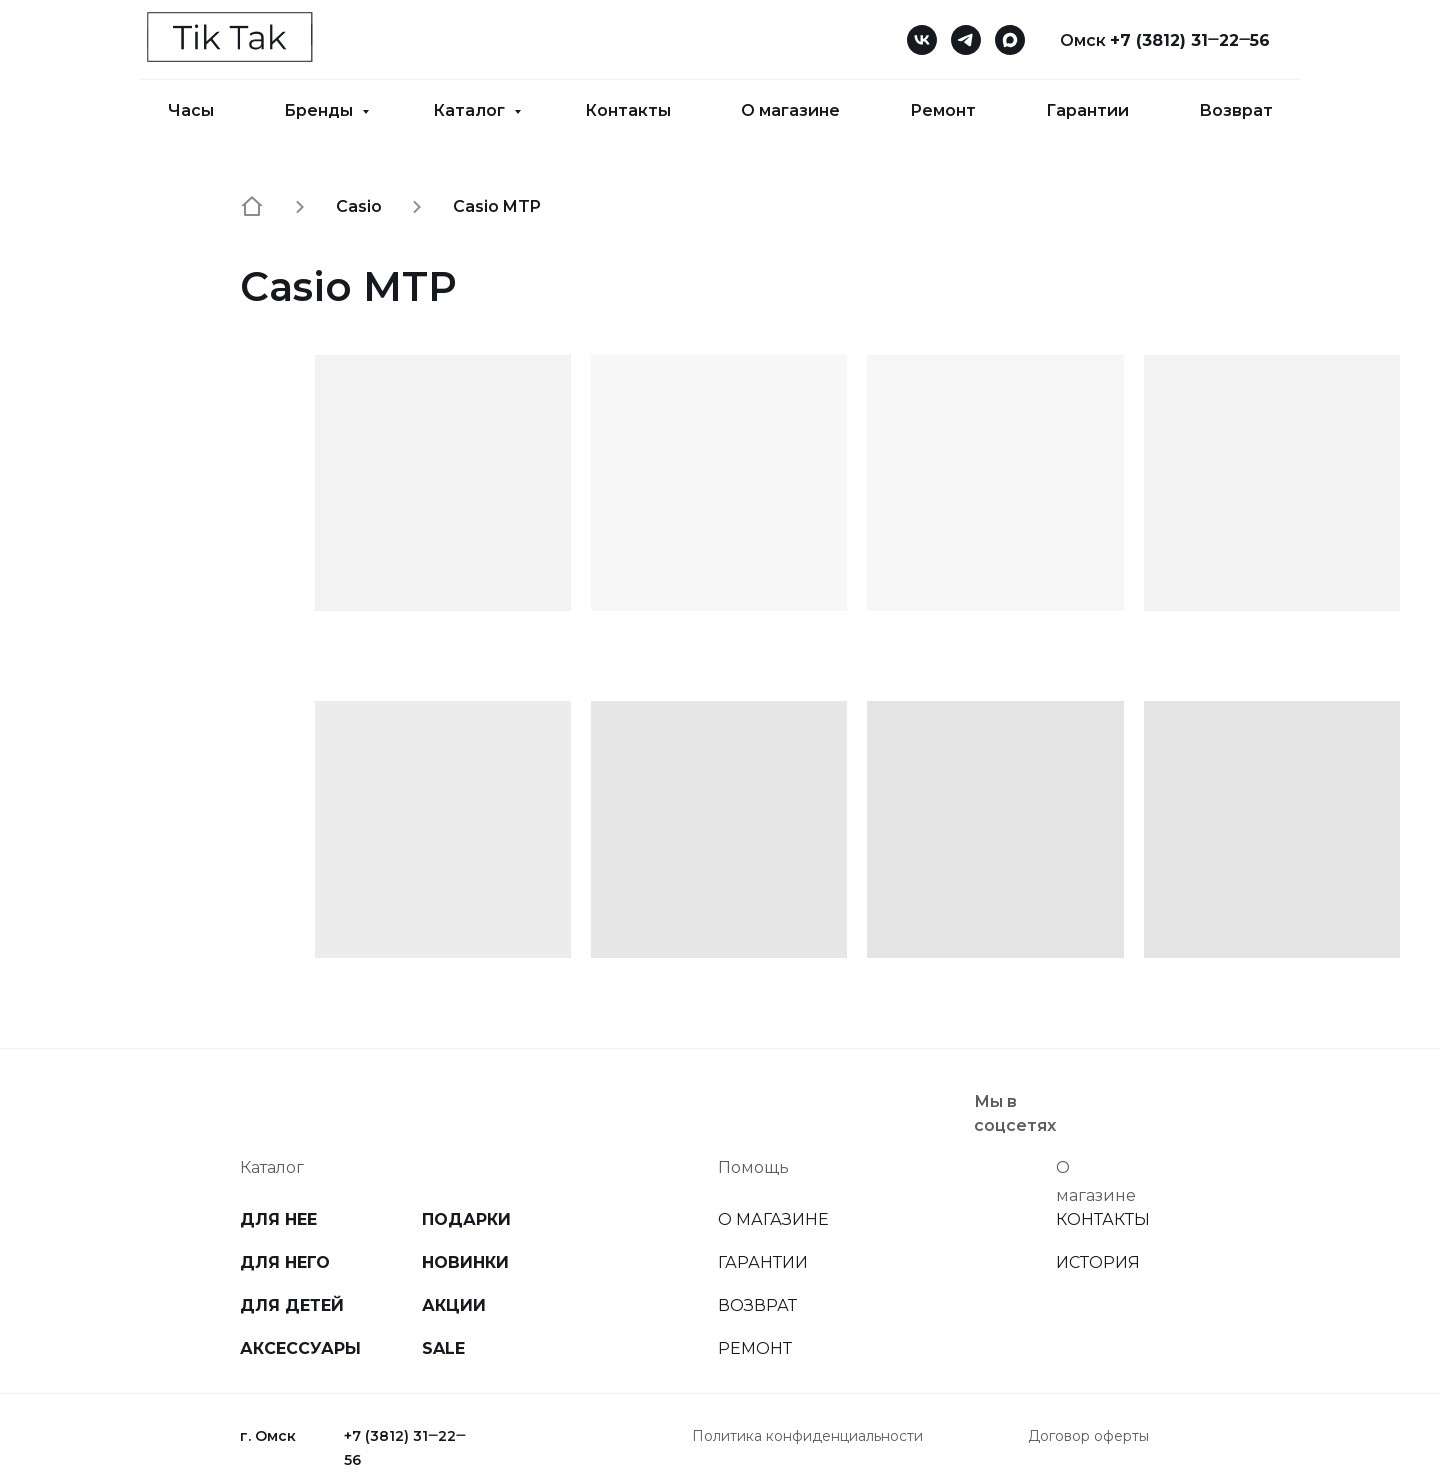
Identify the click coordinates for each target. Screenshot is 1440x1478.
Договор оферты (1088, 1436)
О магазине (790, 110)
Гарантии (1087, 110)
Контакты (628, 110)
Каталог (471, 110)
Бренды (320, 110)
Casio (359, 206)
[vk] (922, 40)
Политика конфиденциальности (807, 1436)
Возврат (1236, 110)
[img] (1134, 1102)
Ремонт (943, 110)
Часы (191, 110)
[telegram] (966, 40)
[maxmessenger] (1010, 40)
